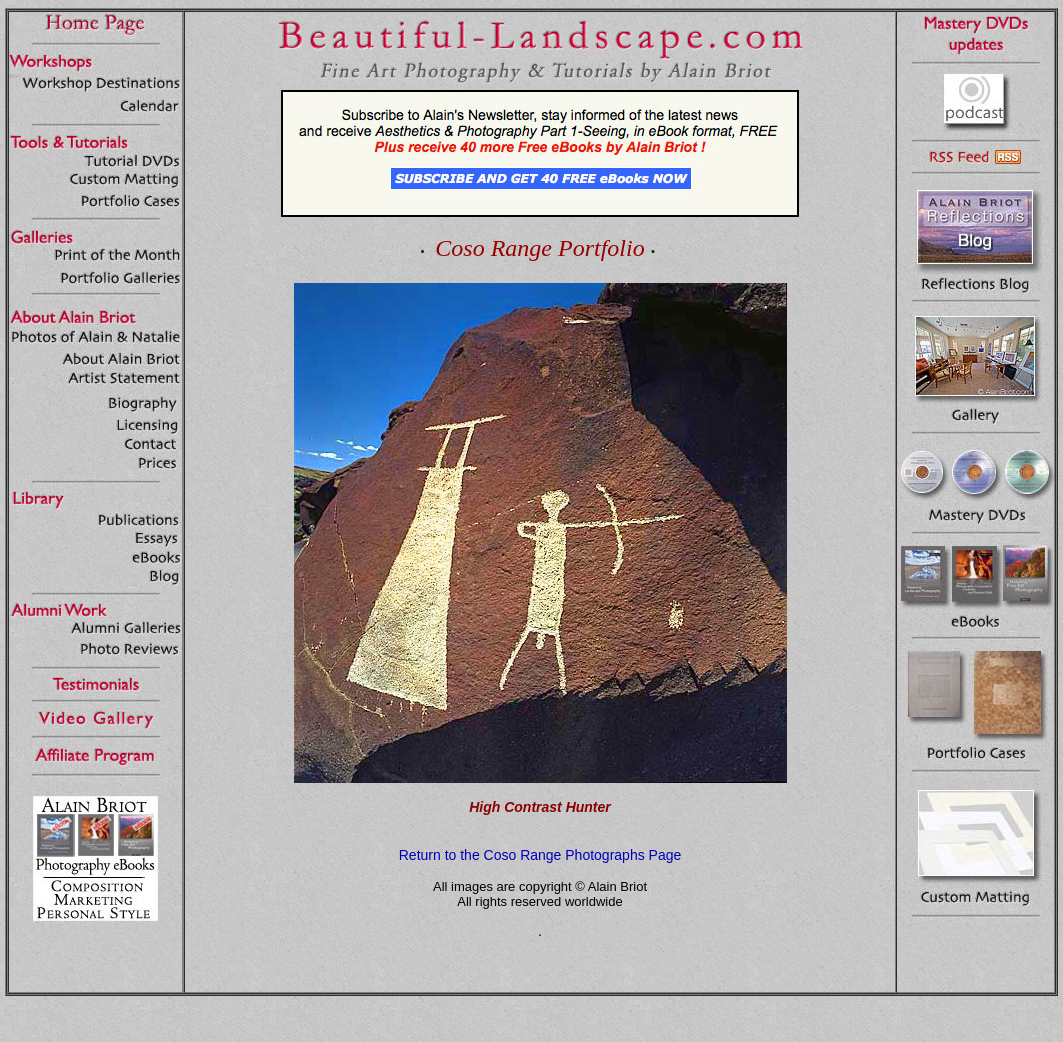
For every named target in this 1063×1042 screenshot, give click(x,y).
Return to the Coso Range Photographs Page (540, 855)
